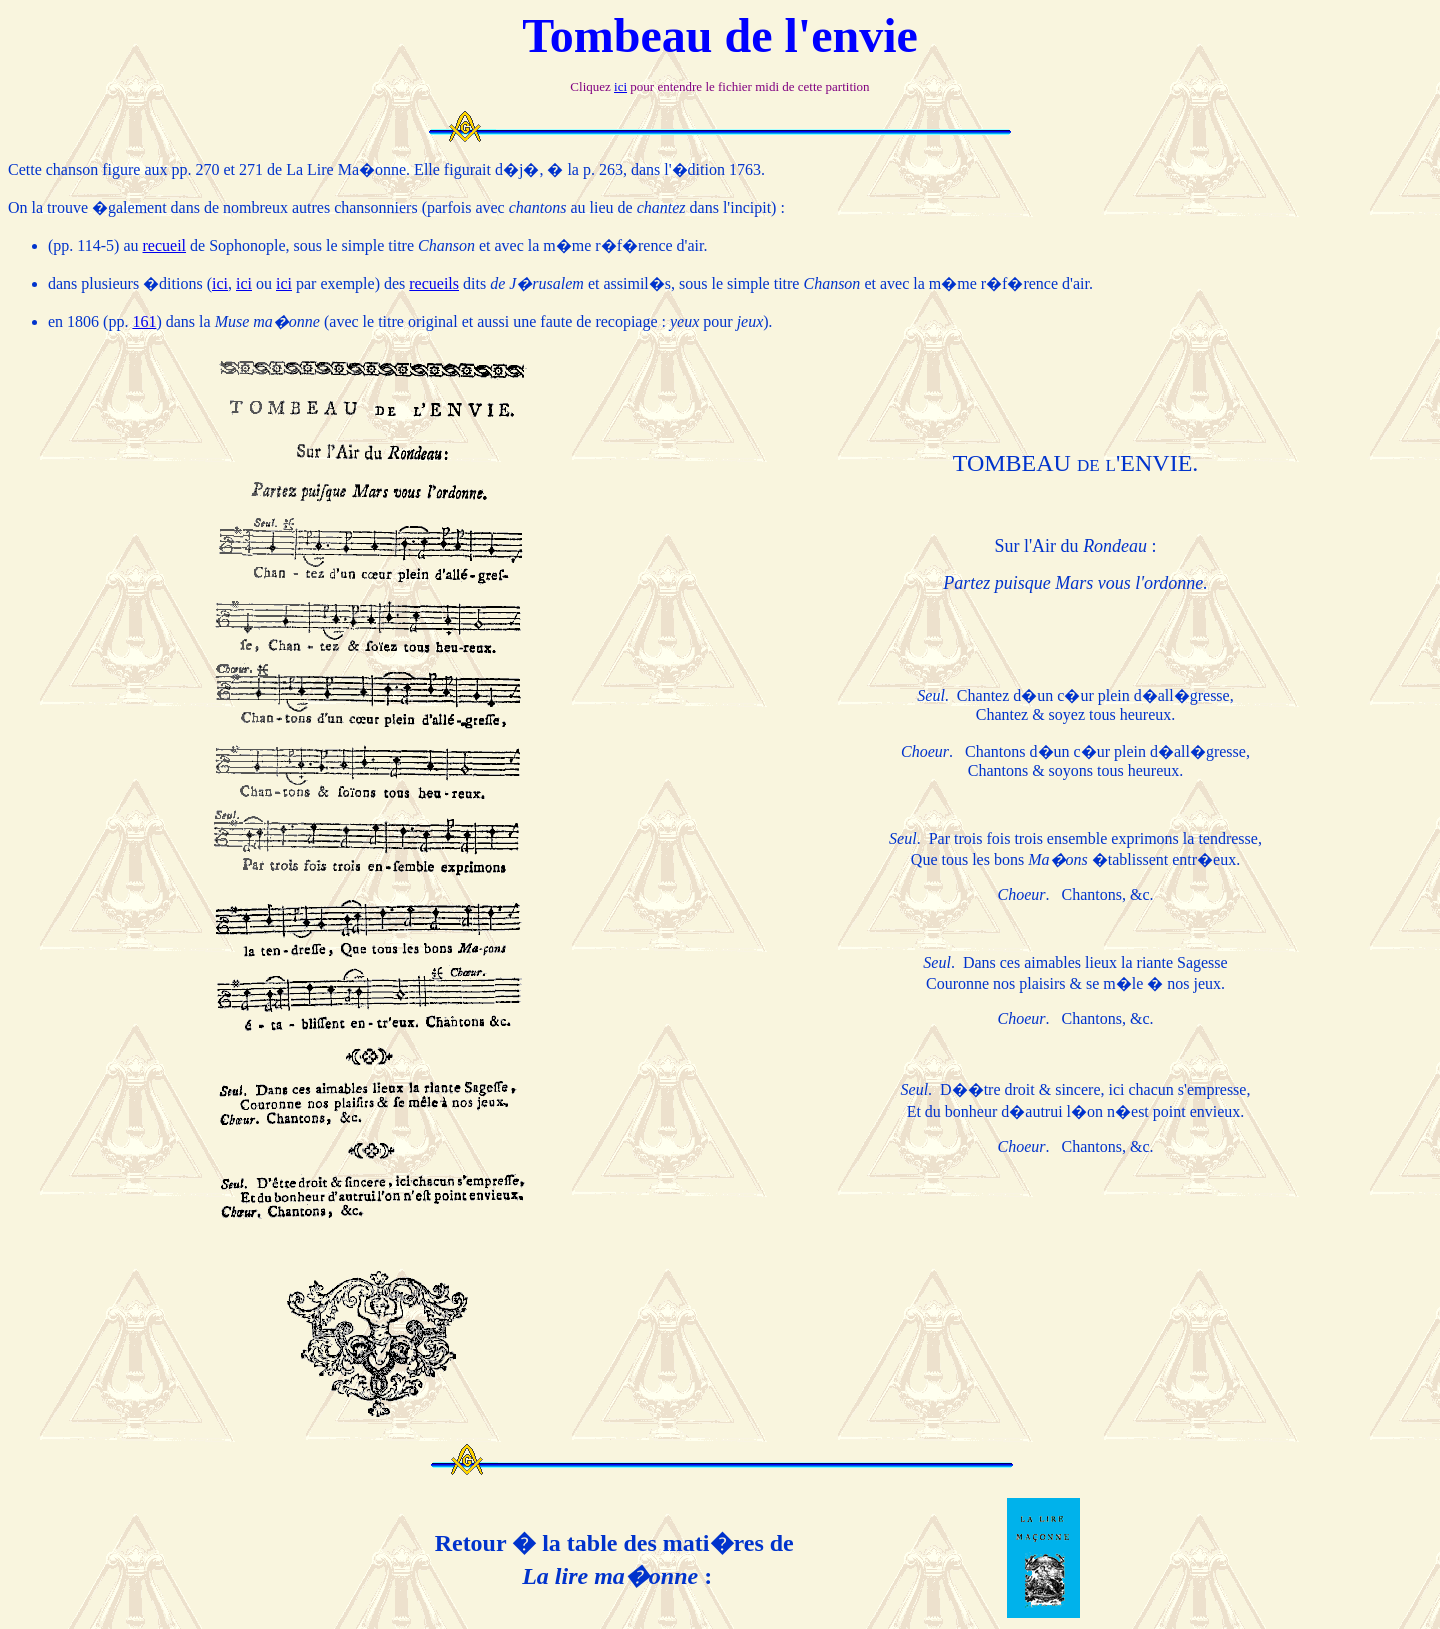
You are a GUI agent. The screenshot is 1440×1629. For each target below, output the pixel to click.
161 (144, 321)
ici (620, 86)
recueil (165, 245)
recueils (434, 283)
